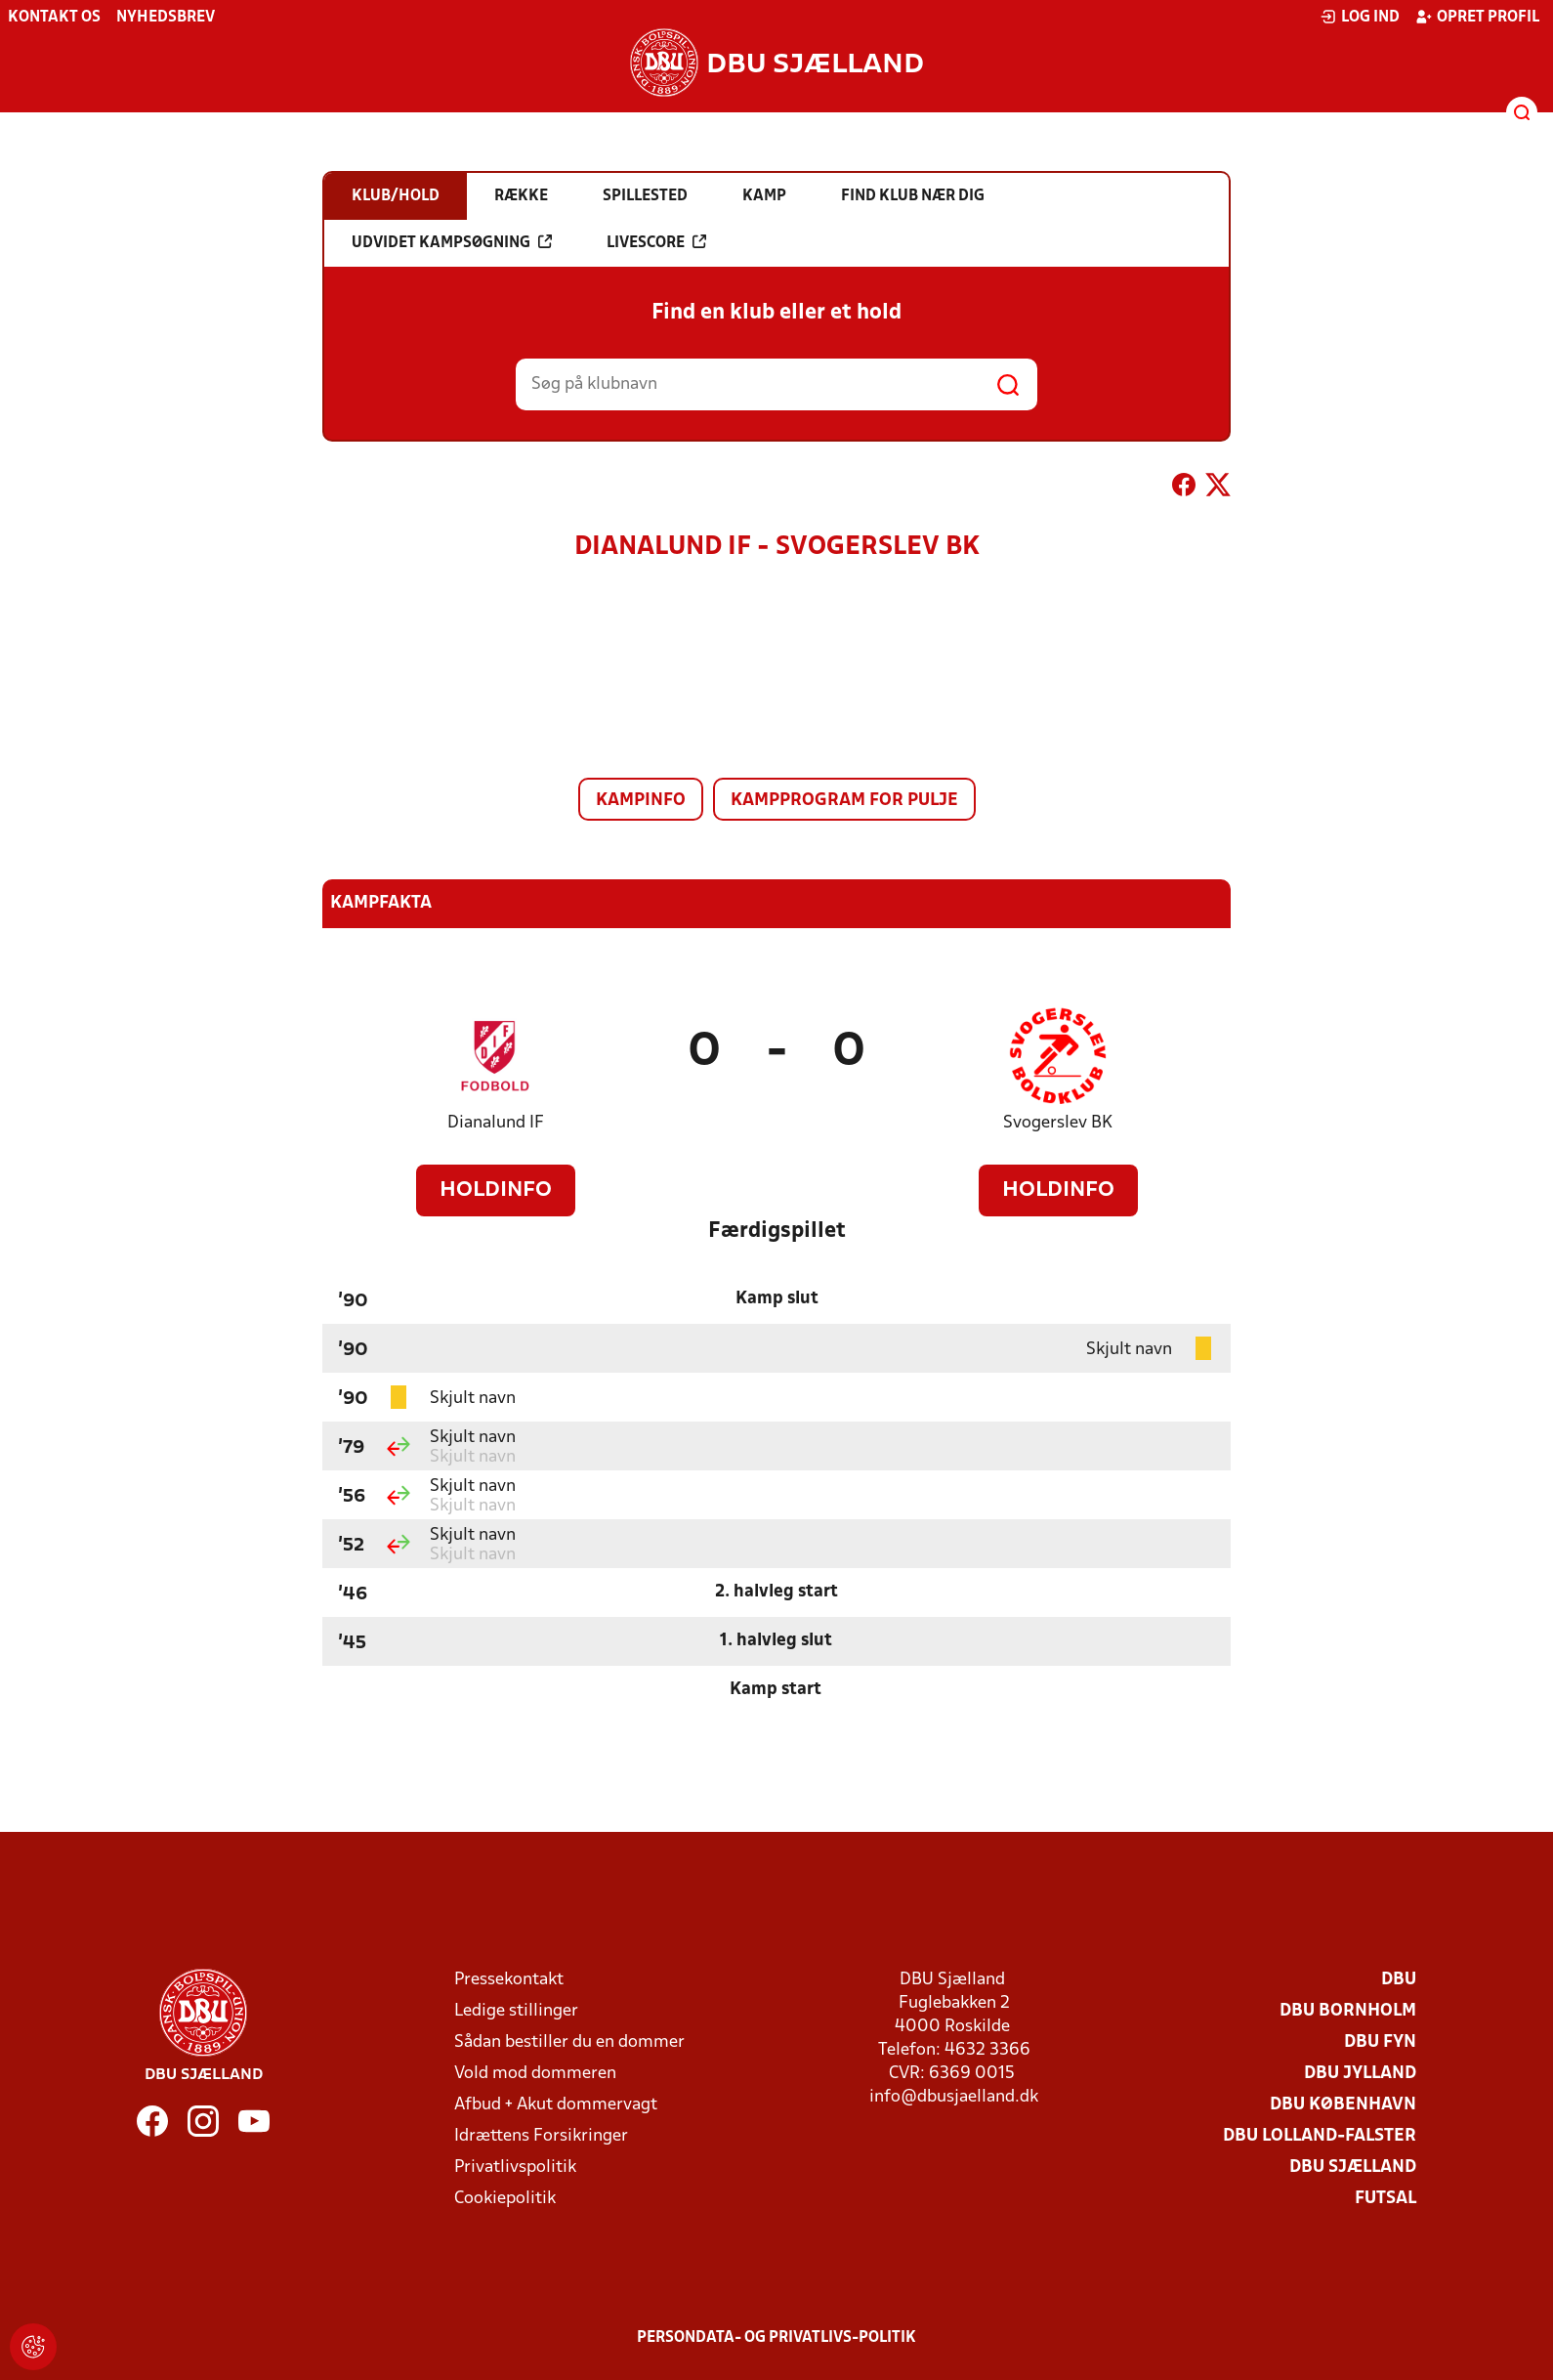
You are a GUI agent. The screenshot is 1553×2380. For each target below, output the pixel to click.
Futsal (1385, 2198)
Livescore (656, 242)
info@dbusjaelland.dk (953, 2097)
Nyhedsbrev (165, 17)
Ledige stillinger (516, 2011)
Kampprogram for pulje (844, 800)
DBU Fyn (1380, 2042)
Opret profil (1477, 16)
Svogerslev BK (1057, 1123)
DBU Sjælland (1352, 2167)
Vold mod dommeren (535, 2073)
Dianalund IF (495, 1123)
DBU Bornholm (1348, 2011)
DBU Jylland (1360, 2073)
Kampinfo (641, 800)
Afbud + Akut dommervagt (555, 2105)
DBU (1398, 1980)
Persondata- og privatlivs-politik (776, 2338)
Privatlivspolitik (515, 2167)
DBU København (1343, 2105)
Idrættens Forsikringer (541, 2136)
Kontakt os (54, 17)
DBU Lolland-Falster (1319, 2136)
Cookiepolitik (505, 2198)
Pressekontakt (509, 1980)
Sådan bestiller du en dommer (569, 2042)
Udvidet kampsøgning (452, 242)
